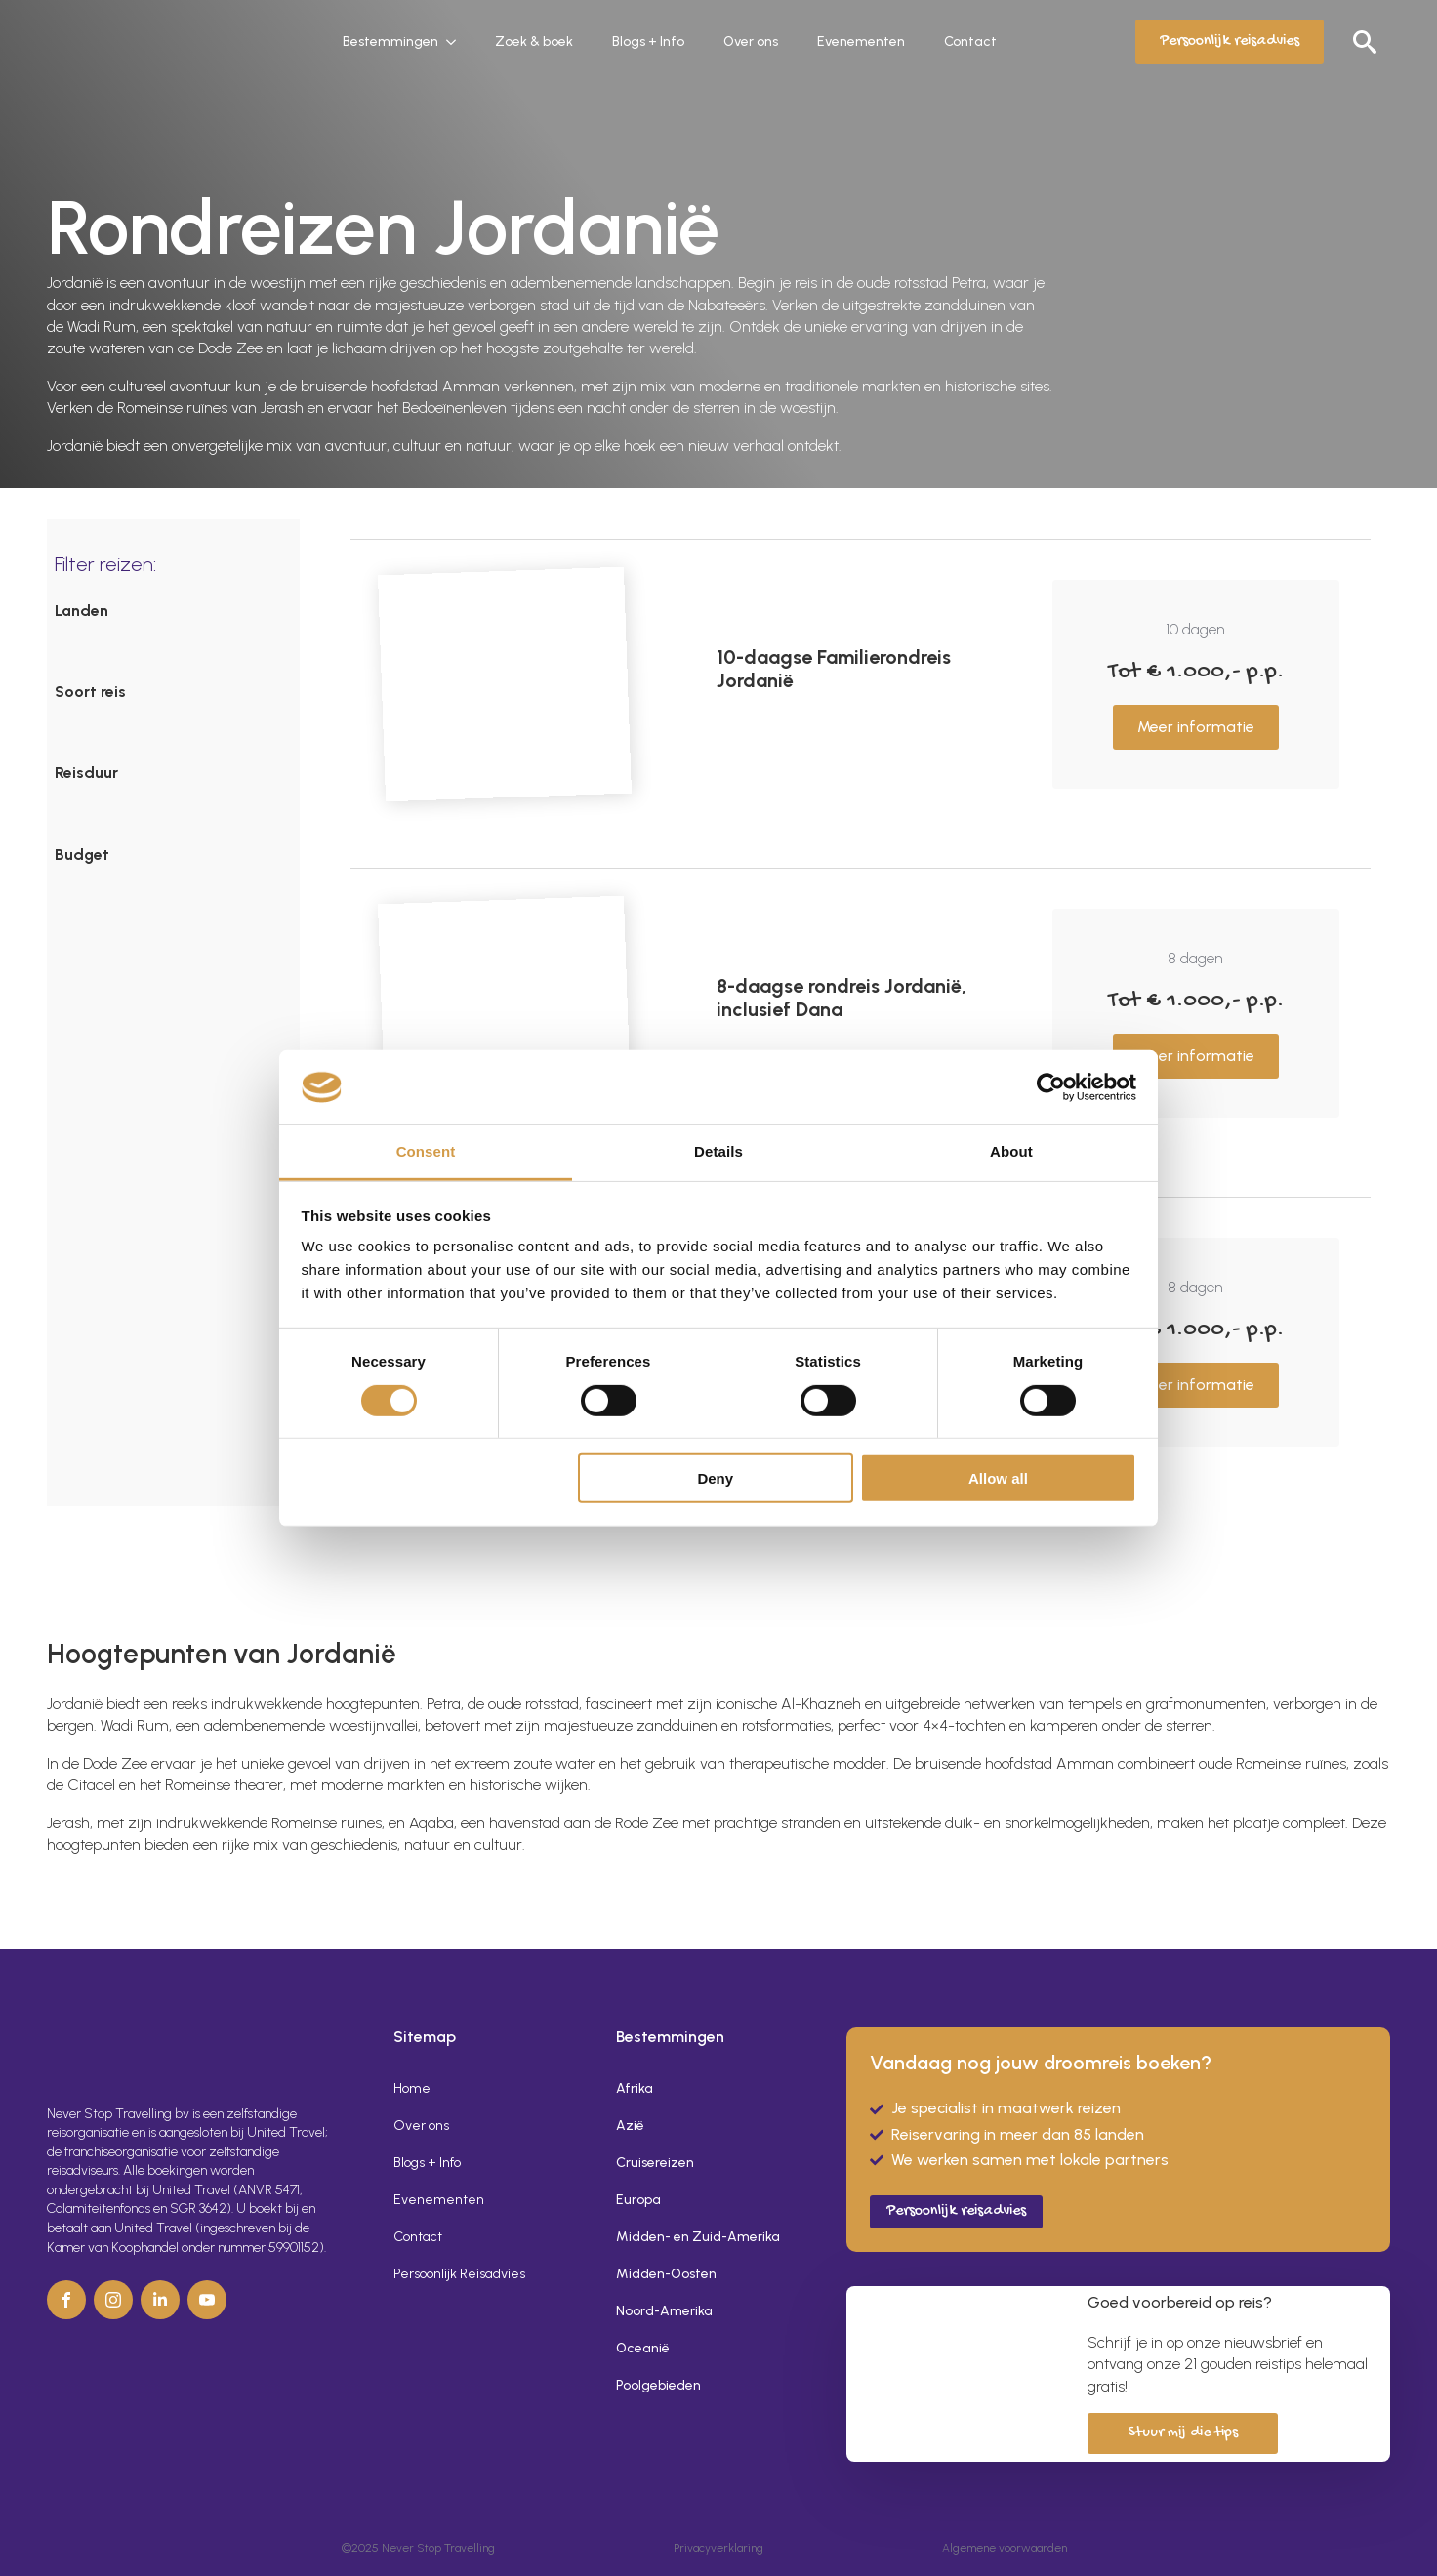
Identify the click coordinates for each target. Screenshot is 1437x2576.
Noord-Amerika (664, 2311)
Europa (638, 2199)
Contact (970, 41)
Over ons (750, 41)
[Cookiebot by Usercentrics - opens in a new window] (1050, 1087)
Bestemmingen (390, 41)
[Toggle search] (1364, 42)
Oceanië (643, 2348)
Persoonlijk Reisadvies (459, 2274)
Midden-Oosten (666, 2274)
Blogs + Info (648, 41)
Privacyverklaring (718, 2548)
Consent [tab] (426, 1151)
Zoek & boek (534, 41)
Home (412, 2088)
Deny (715, 1478)
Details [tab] (718, 1151)
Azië (630, 2125)
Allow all (998, 1478)
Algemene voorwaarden (1004, 2548)
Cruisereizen (655, 2162)
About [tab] (1011, 1151)
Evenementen (861, 41)
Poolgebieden (658, 2385)
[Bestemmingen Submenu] (456, 42)
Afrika (634, 2088)
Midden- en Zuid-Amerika (698, 2236)
